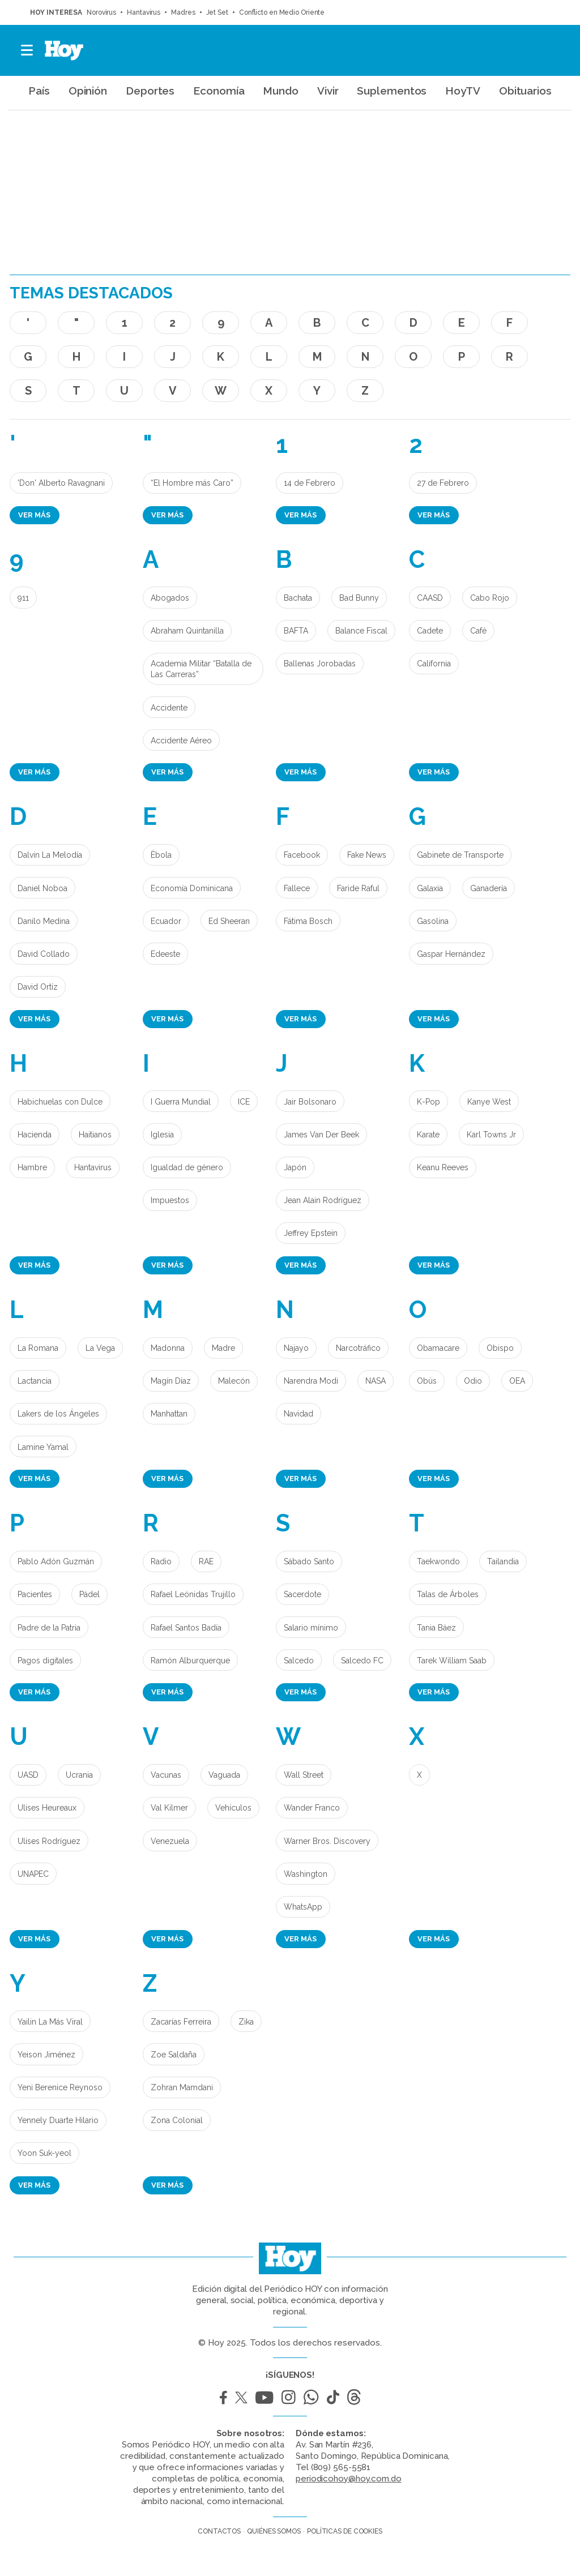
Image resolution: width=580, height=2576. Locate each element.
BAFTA (296, 630)
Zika (246, 2021)
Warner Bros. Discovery (327, 1841)
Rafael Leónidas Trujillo (193, 1594)
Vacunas (166, 1774)
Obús (427, 1380)
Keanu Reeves (442, 1167)
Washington (305, 1873)
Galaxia (430, 888)
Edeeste (165, 953)
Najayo (296, 1348)
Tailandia (503, 1561)
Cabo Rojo (489, 597)
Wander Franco (312, 1807)
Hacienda (35, 1134)
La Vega (100, 1348)
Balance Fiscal (361, 630)
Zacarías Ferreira (181, 2021)
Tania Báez (436, 1627)
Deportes (150, 90)
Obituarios (525, 90)
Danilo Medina (44, 921)
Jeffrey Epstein (311, 1233)
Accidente (169, 707)
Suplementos (392, 90)
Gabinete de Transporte (460, 854)
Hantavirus (143, 12)
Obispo (500, 1348)
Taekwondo (438, 1561)
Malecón (234, 1380)
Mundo (280, 90)
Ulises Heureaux (47, 1807)
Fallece (297, 888)
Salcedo (299, 1660)
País (39, 90)
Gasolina (433, 921)
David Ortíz (38, 986)
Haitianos (95, 1134)
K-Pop (428, 1101)
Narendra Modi (311, 1380)
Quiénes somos (274, 2531)
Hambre (32, 1167)
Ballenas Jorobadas (320, 663)
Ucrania (79, 1774)
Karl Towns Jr (491, 1134)
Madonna (168, 1348)
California (434, 663)
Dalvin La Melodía (50, 854)
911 (23, 597)
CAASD (430, 597)
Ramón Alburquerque (190, 1660)
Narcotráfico (358, 1348)
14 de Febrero (309, 482)
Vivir (328, 90)
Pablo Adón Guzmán (56, 1561)
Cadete (430, 630)
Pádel (89, 1594)
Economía (218, 90)
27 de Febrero (443, 482)
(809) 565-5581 (341, 2467)
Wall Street (303, 1774)
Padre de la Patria (49, 1627)
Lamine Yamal (43, 1447)
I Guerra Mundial (181, 1101)
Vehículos (233, 1807)
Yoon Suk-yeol (44, 2153)
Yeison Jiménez (46, 2054)
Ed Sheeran (229, 921)
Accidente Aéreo (181, 740)
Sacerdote (302, 1594)
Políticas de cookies (344, 2531)
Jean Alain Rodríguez (322, 1200)
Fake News (366, 854)
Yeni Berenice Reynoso (60, 2087)
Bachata (298, 597)
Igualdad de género (187, 1167)
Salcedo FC (362, 1660)
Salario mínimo (311, 1627)
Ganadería (488, 888)
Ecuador (166, 921)
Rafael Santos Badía (186, 1627)
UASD (28, 1774)
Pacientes (35, 1594)
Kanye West (489, 1101)
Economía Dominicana (192, 888)
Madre (223, 1348)
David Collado (44, 953)
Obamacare (438, 1348)
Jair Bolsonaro (310, 1101)
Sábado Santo (309, 1561)
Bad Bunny (359, 597)
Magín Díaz (171, 1380)
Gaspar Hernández (451, 953)
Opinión (88, 90)
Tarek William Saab (452, 1660)
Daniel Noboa (42, 888)
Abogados (170, 597)
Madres (183, 12)
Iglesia (162, 1134)
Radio (161, 1561)
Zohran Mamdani (182, 2087)
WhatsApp (303, 1906)
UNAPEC (33, 1873)
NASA (375, 1380)
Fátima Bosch (308, 921)
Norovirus (101, 12)
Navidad (298, 1413)
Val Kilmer (169, 1807)
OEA (517, 1380)
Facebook (302, 854)
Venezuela (170, 1841)
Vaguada (224, 1774)
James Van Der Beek (321, 1134)
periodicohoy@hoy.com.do (349, 2479)
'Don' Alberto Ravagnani (61, 482)
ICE (244, 1101)
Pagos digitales (45, 1660)
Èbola (161, 854)
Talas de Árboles (448, 1594)
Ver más (34, 515)
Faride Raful (358, 888)
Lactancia (35, 1380)
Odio (473, 1380)
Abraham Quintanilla (187, 630)
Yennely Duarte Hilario (58, 2120)
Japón (295, 1167)
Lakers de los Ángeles (58, 1413)
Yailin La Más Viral (50, 2021)
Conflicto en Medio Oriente (282, 12)
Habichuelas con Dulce (60, 1101)
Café (478, 630)
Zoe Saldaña (174, 2054)
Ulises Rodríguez (49, 1841)
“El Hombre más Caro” (192, 482)
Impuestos (170, 1200)
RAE (206, 1561)
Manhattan (169, 1413)
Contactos (219, 2531)
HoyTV (462, 90)
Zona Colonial (177, 2120)
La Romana (38, 1348)
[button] (27, 50)
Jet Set (217, 12)
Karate (428, 1134)
